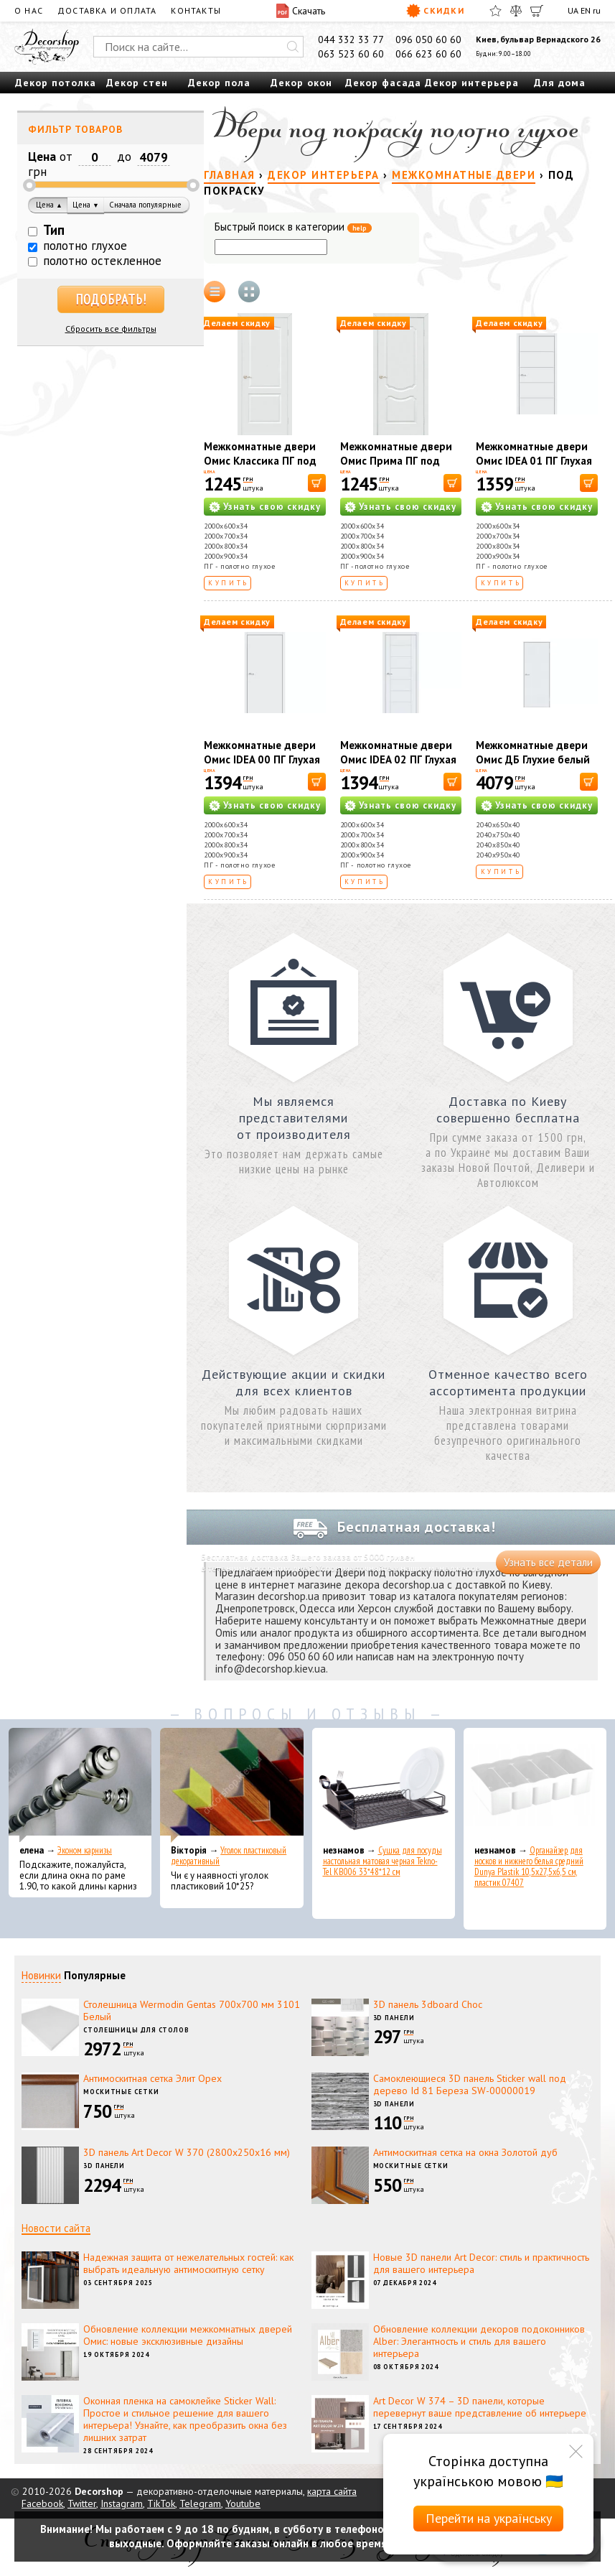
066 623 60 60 (428, 53)
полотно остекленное (102, 261)
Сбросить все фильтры (110, 328)
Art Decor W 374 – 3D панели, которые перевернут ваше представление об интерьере (479, 2406)
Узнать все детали (548, 1562)
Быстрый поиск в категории (293, 227)
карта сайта (332, 2491)
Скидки (435, 11)
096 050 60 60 (428, 39)
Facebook (42, 2503)
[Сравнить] (516, 11)
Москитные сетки (121, 2092)
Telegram (200, 2503)
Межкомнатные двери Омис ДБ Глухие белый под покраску (533, 759)
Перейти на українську (489, 2518)
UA (573, 10)
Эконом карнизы (84, 1850)
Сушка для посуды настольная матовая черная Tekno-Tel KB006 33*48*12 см (382, 1861)
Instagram (121, 2503)
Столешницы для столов (136, 2030)
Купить (228, 583)
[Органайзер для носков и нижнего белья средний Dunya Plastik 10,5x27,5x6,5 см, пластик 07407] (535, 1785)
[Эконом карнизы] (80, 1785)
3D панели (394, 2018)
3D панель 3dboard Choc (427, 2004)
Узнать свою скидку (272, 507)
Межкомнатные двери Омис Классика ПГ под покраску (260, 461)
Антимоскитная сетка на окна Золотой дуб (465, 2152)
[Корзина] (536, 11)
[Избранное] (495, 11)
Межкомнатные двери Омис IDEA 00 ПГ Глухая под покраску (262, 759)
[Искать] (293, 46)
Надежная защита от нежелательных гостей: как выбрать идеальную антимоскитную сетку (188, 2263)
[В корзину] (317, 483)
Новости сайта (56, 2228)
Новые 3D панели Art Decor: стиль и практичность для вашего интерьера (481, 2263)
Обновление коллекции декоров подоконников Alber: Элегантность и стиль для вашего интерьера (479, 2341)
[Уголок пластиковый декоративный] (231, 1785)
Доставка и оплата (106, 10)
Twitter (81, 2503)
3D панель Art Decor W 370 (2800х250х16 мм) (186, 2152)
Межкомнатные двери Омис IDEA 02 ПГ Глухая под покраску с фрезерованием (398, 766)
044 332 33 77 (351, 39)
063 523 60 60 (351, 53)
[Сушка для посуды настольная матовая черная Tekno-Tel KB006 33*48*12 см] (383, 1785)
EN (586, 10)
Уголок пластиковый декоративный (228, 1855)
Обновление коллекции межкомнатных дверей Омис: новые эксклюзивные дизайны (187, 2335)
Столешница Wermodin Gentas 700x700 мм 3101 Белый (191, 2010)
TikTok (161, 2503)
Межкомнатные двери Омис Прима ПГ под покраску (396, 461)
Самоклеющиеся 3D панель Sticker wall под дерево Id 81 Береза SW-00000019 (469, 2084)
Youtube (242, 2503)
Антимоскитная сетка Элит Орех (152, 2078)
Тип (54, 229)
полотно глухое (85, 246)
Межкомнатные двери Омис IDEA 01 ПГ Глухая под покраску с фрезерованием (534, 468)
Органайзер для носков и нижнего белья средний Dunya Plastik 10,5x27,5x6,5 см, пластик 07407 (528, 1866)
